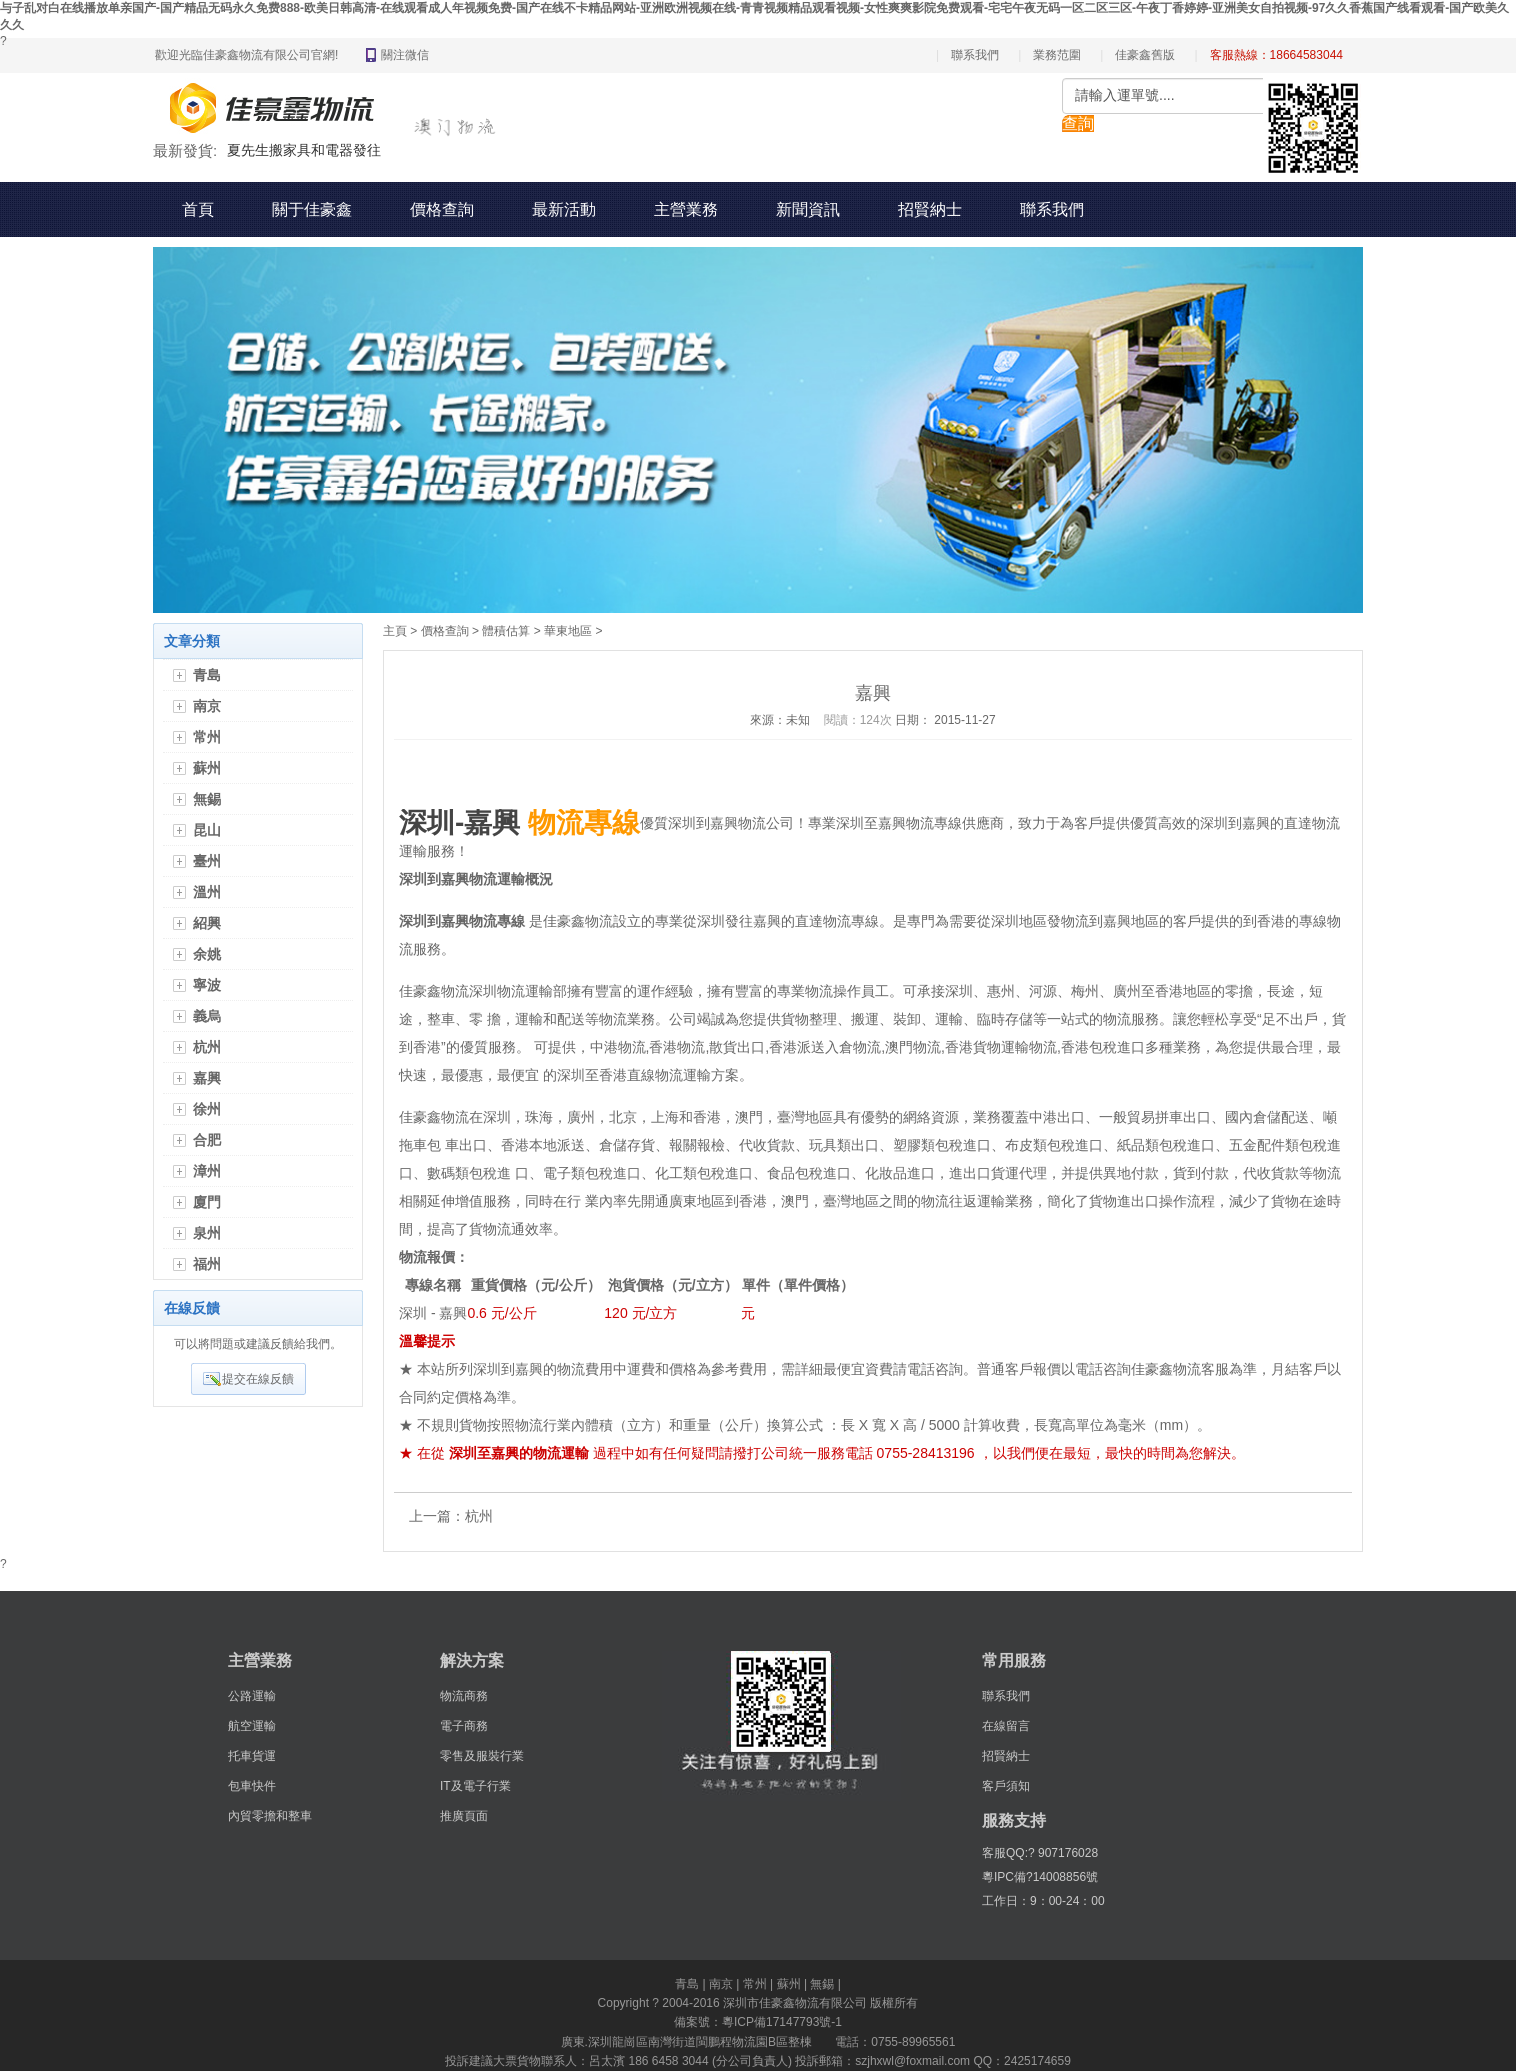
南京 (207, 706)
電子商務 (464, 1726)
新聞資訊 (808, 209)
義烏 (207, 1016)
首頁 (198, 209)
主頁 (395, 631)
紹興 (207, 923)
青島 (207, 675)
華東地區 (568, 631)
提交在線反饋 (258, 1379)
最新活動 (564, 209)
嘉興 (207, 1078)
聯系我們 (975, 55)
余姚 (207, 954)
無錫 (207, 799)
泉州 (207, 1233)
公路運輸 (252, 1696)
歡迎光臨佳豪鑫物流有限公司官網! (246, 55)
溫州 (207, 892)
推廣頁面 (464, 1816)
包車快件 (252, 1786)
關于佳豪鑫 (312, 209)
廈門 (207, 1202)
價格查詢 (442, 209)
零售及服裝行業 (482, 1756)
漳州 (207, 1171)
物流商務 (464, 1696)
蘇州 (207, 768)
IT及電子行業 (475, 1786)
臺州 (207, 861)
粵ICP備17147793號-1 (782, 2022)
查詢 (1078, 123)
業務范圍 (1057, 55)
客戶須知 (1006, 1786)
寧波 (207, 985)
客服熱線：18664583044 (1276, 55)
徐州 (207, 1109)
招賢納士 (930, 209)
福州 (207, 1264)
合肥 (207, 1140)
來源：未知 (780, 720)
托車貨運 (252, 1756)
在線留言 (1006, 1726)
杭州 (207, 1047)
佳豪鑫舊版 (1145, 55)
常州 (207, 737)
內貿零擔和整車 (270, 1816)
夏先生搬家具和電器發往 (304, 150)
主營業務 (686, 209)
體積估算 (506, 631)
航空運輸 (252, 1726)
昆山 (207, 830)
